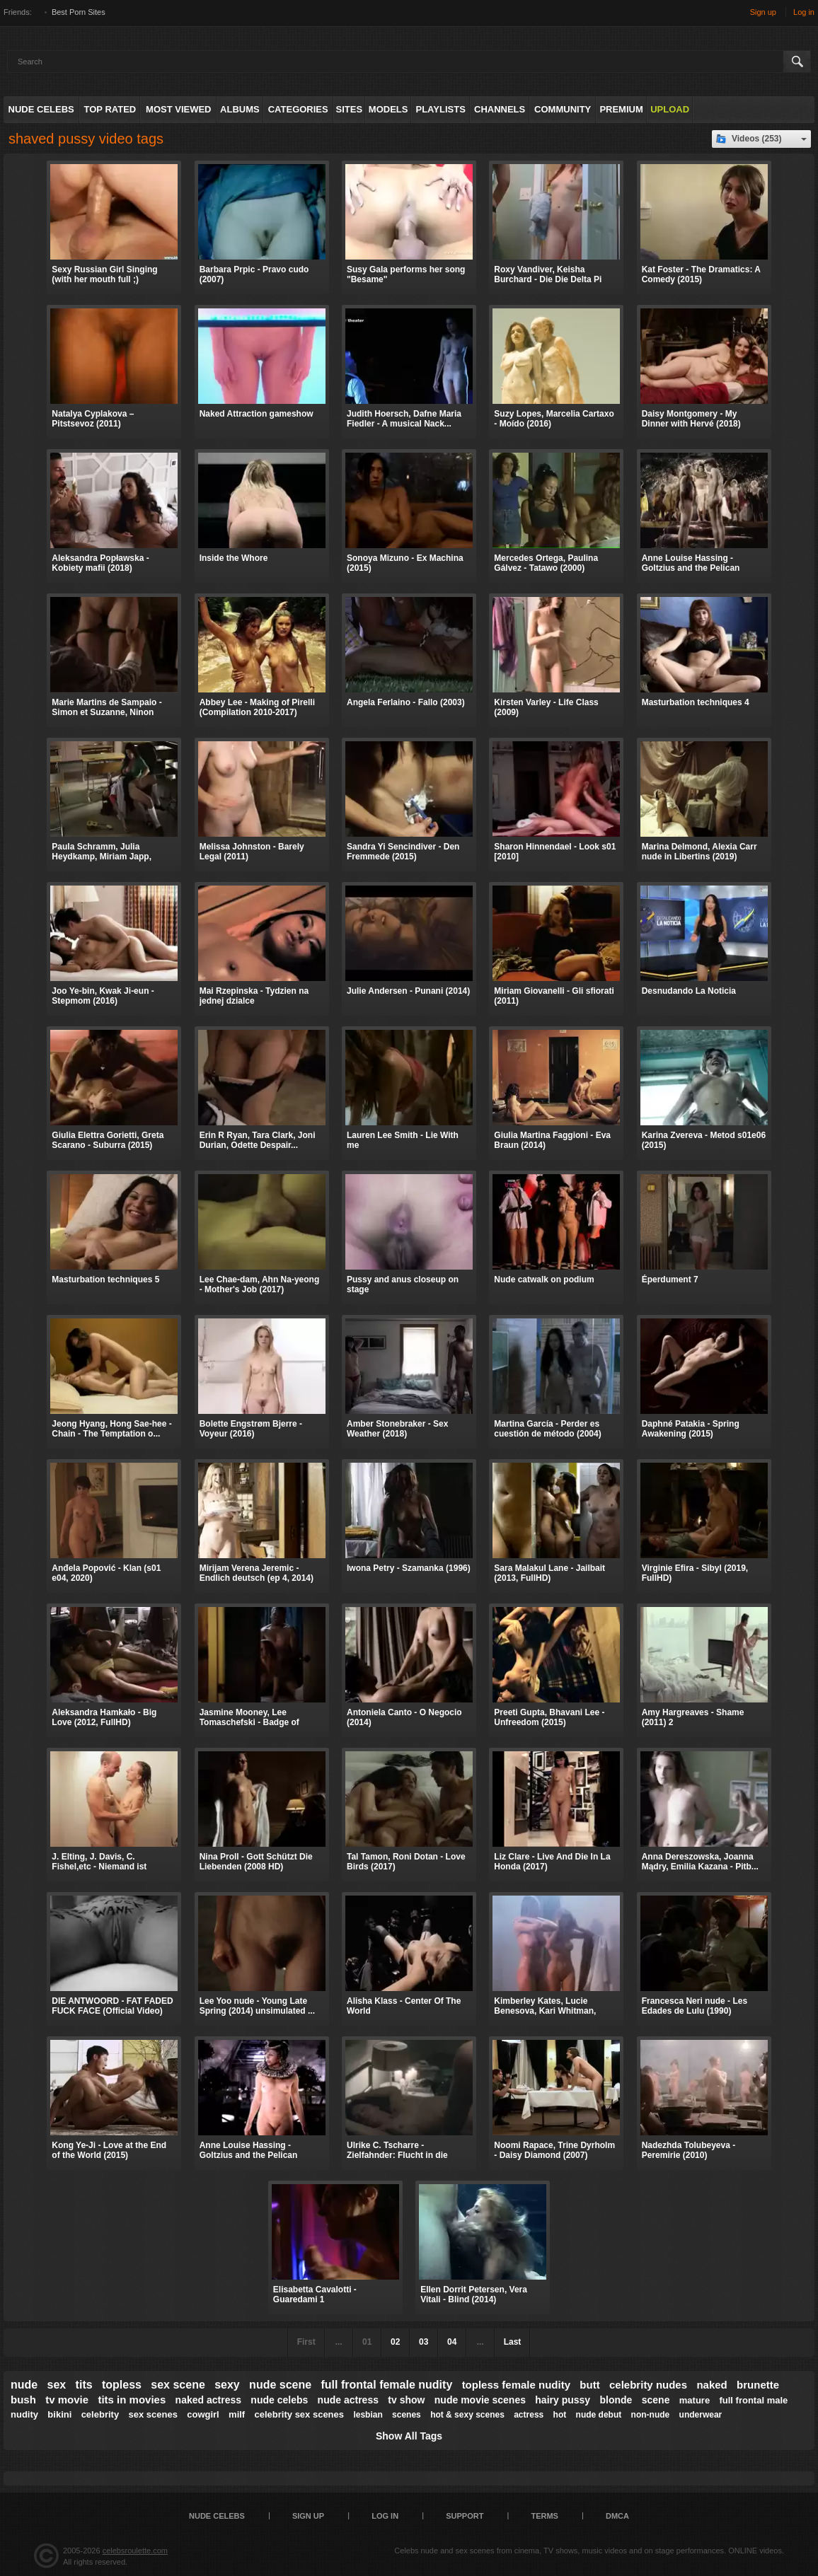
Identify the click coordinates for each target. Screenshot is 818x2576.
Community (562, 109)
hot (560, 2415)
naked (711, 2385)
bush (23, 2400)
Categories (298, 109)
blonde (615, 2400)
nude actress (348, 2400)
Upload (669, 109)
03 (423, 2342)
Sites (349, 109)
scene (656, 2400)
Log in (803, 12)
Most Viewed (178, 109)
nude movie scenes (480, 2400)
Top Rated (110, 109)
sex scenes (152, 2414)
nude (24, 2385)
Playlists (440, 109)
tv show (406, 2400)
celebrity (100, 2414)
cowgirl (203, 2414)
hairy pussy (562, 2400)
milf (237, 2414)
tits (84, 2385)
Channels (499, 109)
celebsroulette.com (135, 2550)
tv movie (66, 2400)
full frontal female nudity (386, 2385)
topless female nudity (516, 2385)
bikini (59, 2414)
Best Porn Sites (78, 12)
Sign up (763, 12)
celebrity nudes (648, 2385)
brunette (758, 2385)
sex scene (178, 2385)
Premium (621, 109)
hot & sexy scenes (467, 2415)
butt (589, 2385)
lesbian (367, 2415)
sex (57, 2385)
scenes (406, 2415)
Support (464, 2516)
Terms (544, 2516)
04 (451, 2342)
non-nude (650, 2415)
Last (513, 2342)
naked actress (208, 2400)
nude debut (599, 2415)
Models (388, 109)
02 (395, 2342)
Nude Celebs (41, 109)
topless (122, 2385)
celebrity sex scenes (299, 2414)
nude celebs (279, 2400)
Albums (240, 109)
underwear (700, 2415)
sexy (227, 2385)
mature (694, 2400)
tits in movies (132, 2400)
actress (528, 2415)
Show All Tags (409, 2436)
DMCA (617, 2516)
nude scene (280, 2385)
